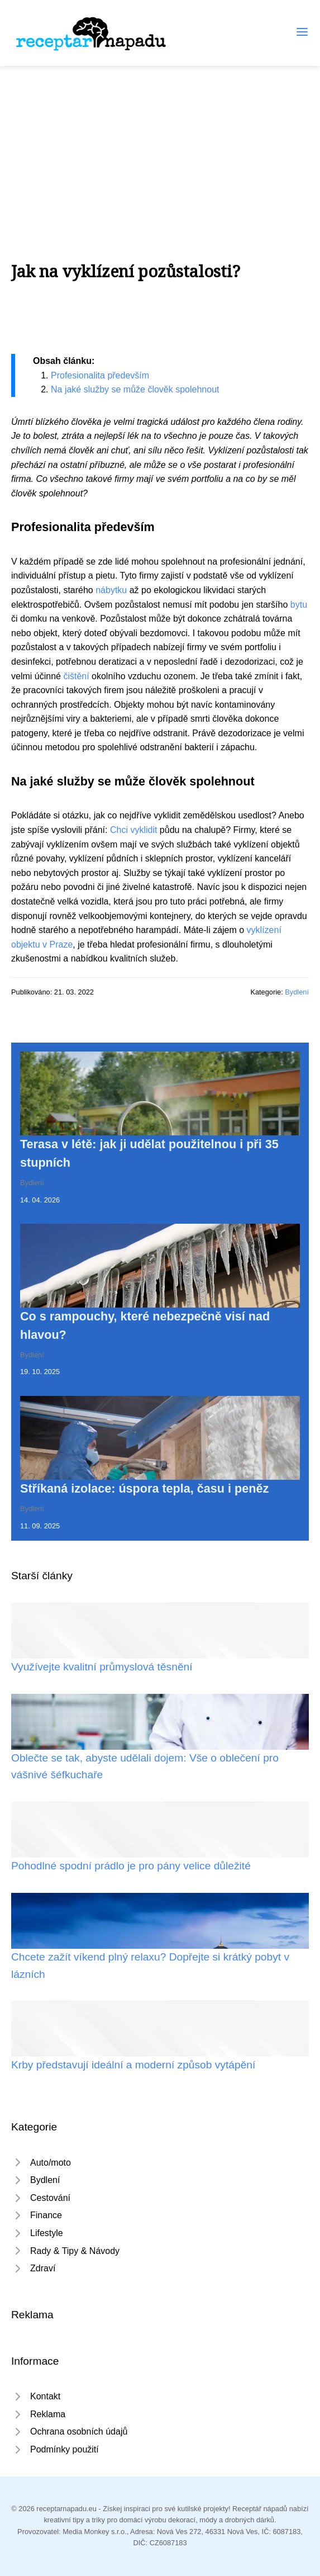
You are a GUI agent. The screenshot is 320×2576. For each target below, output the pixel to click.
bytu (298, 604)
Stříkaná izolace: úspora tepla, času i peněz (144, 1488)
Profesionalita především (100, 375)
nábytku (111, 590)
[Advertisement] (160, 150)
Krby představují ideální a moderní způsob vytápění (133, 2065)
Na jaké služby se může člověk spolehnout (135, 389)
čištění (76, 676)
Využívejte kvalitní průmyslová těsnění (102, 1667)
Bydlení (297, 992)
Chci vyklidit (133, 830)
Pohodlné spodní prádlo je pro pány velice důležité (131, 1866)
